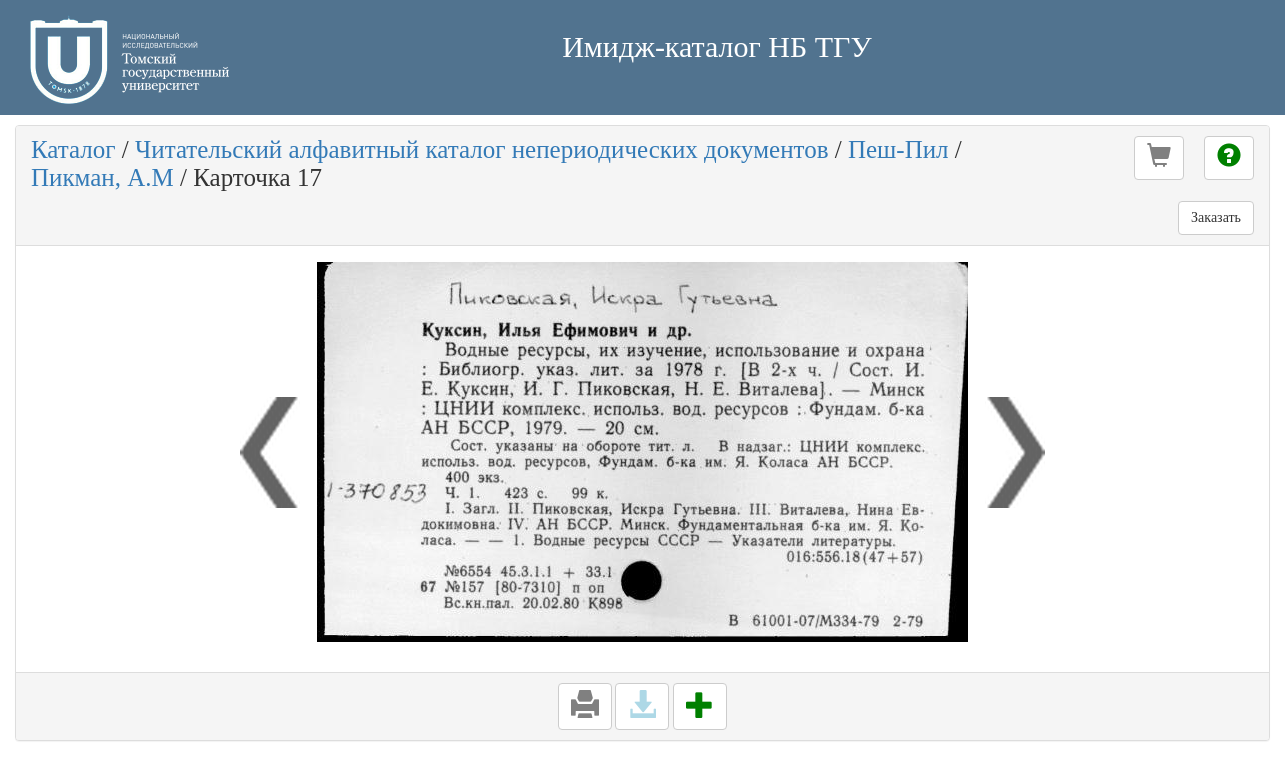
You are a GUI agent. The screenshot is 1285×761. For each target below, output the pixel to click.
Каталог (73, 149)
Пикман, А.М (102, 177)
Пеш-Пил (898, 149)
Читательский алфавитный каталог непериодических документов (481, 149)
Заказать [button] (1216, 217)
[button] (1159, 158)
